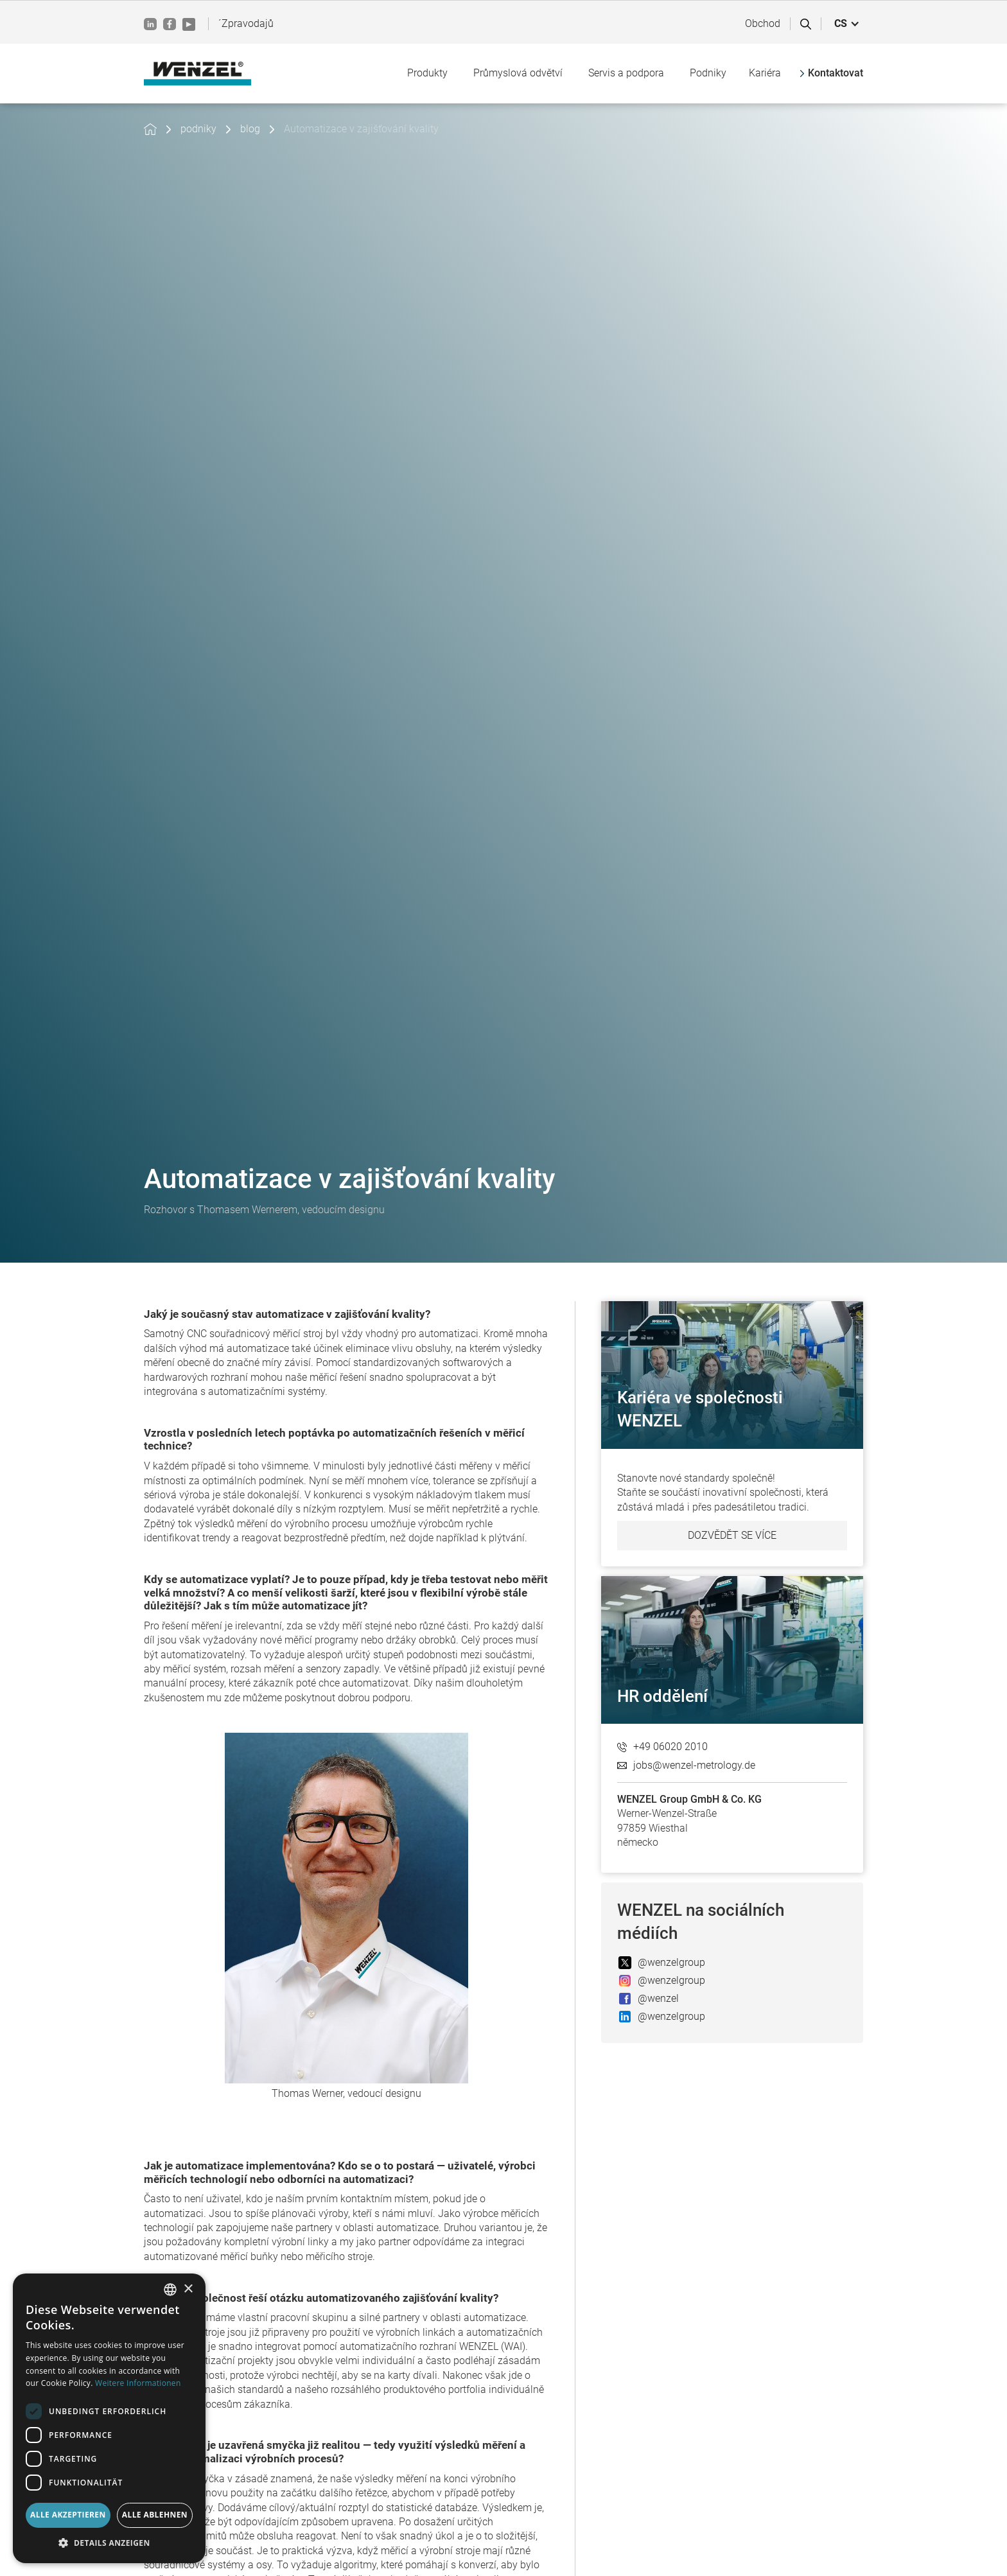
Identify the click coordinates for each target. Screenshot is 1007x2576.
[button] (847, 24)
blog (250, 129)
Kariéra (765, 73)
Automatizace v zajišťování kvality (361, 129)
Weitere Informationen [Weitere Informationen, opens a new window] (138, 2383)
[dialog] (109, 2418)
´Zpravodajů (246, 23)
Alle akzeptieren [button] (68, 2514)
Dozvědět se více (732, 1535)
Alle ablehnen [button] (155, 2514)
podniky (198, 129)
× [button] (188, 2289)
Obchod (762, 23)
